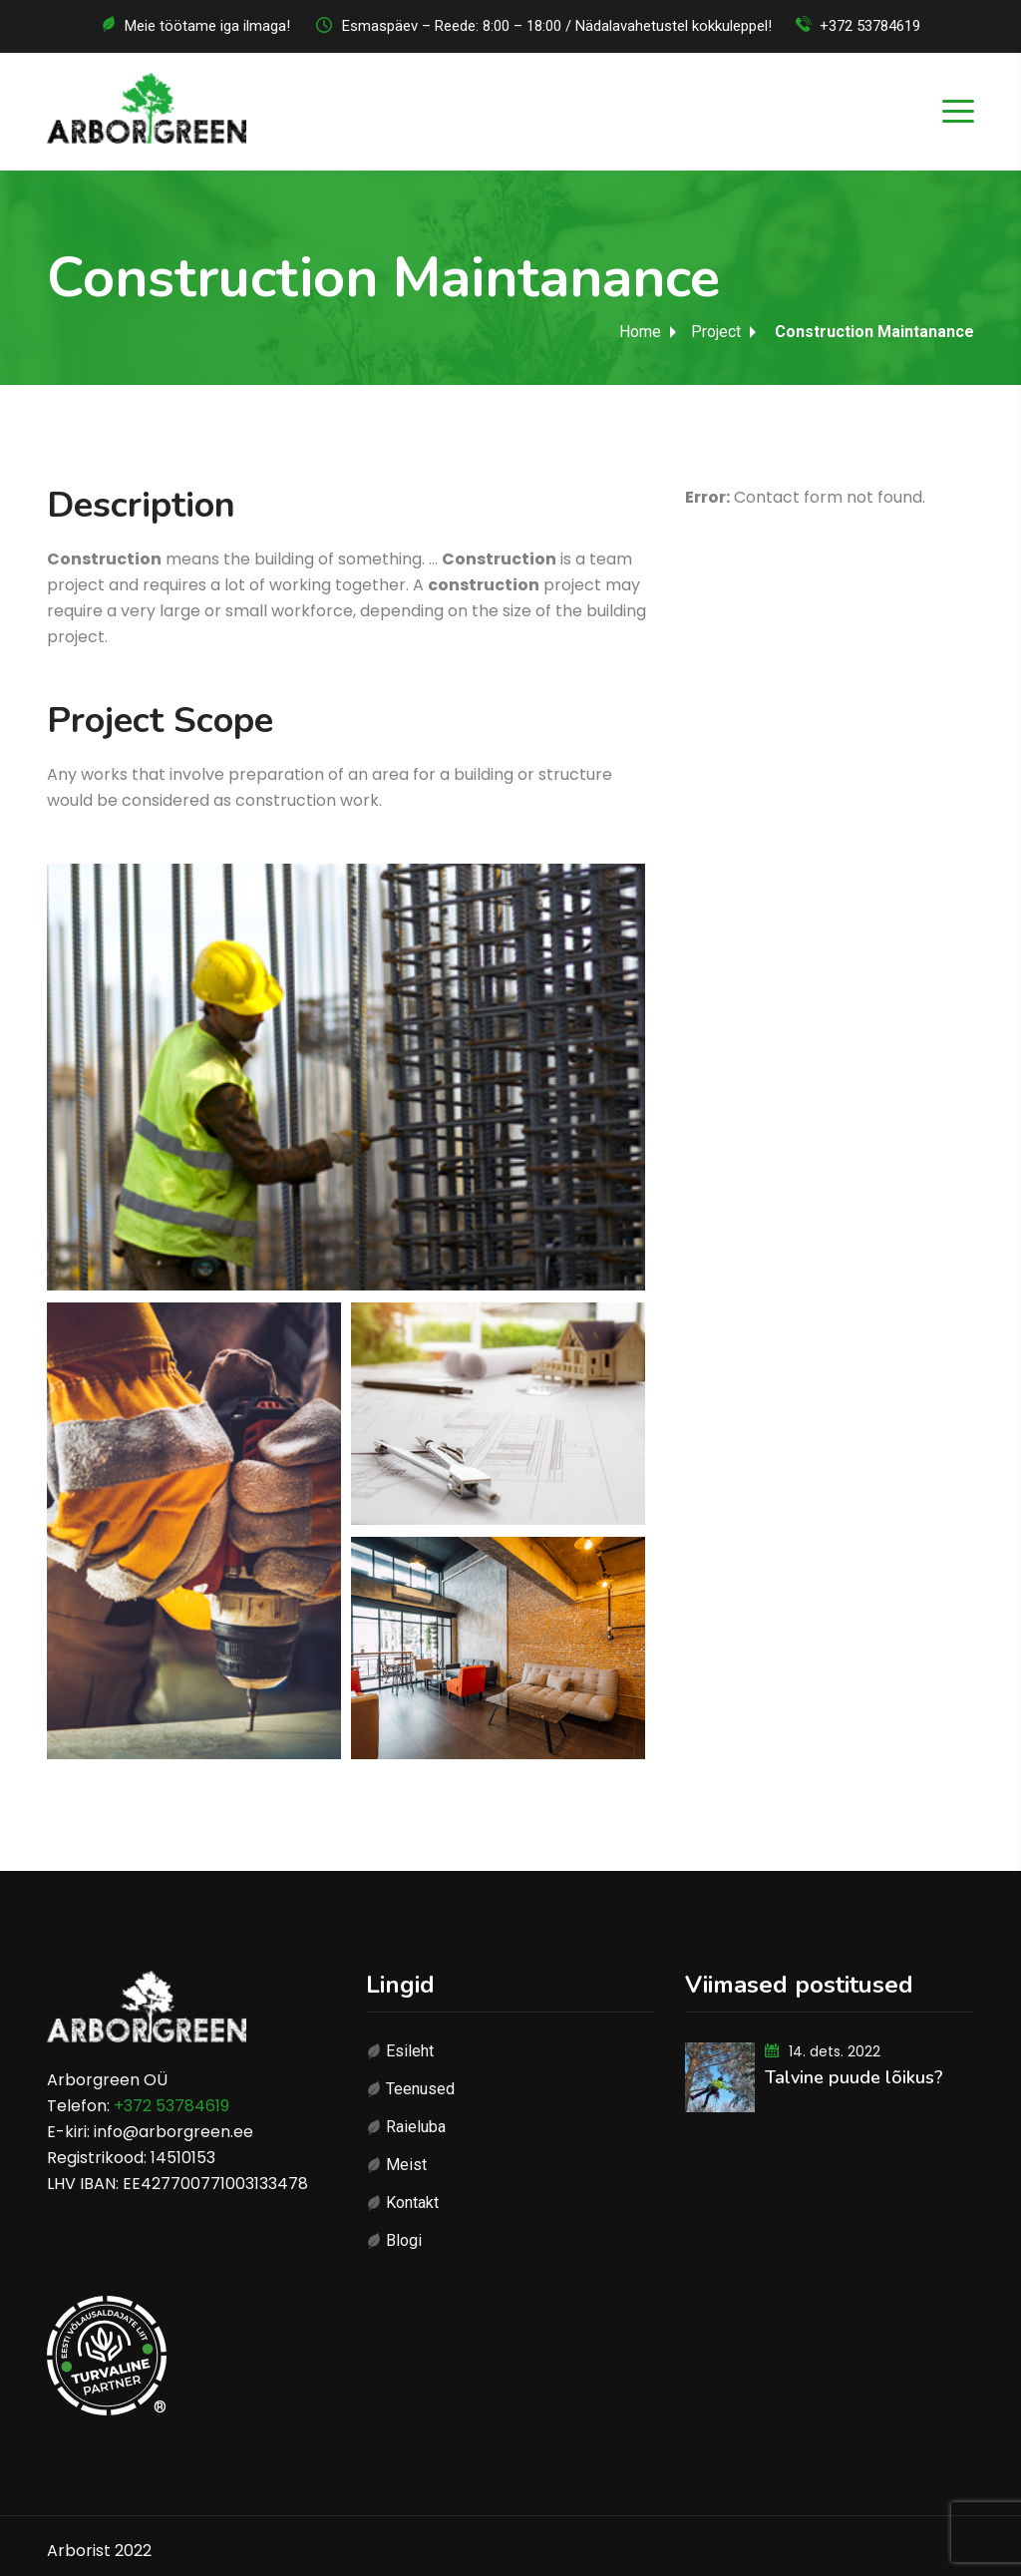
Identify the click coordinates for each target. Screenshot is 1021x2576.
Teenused (420, 2088)
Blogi (404, 2240)
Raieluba (416, 2126)
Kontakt (412, 2202)
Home (640, 331)
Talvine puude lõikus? (854, 2077)
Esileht (410, 2050)
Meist (406, 2164)
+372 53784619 (870, 26)
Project (716, 331)
